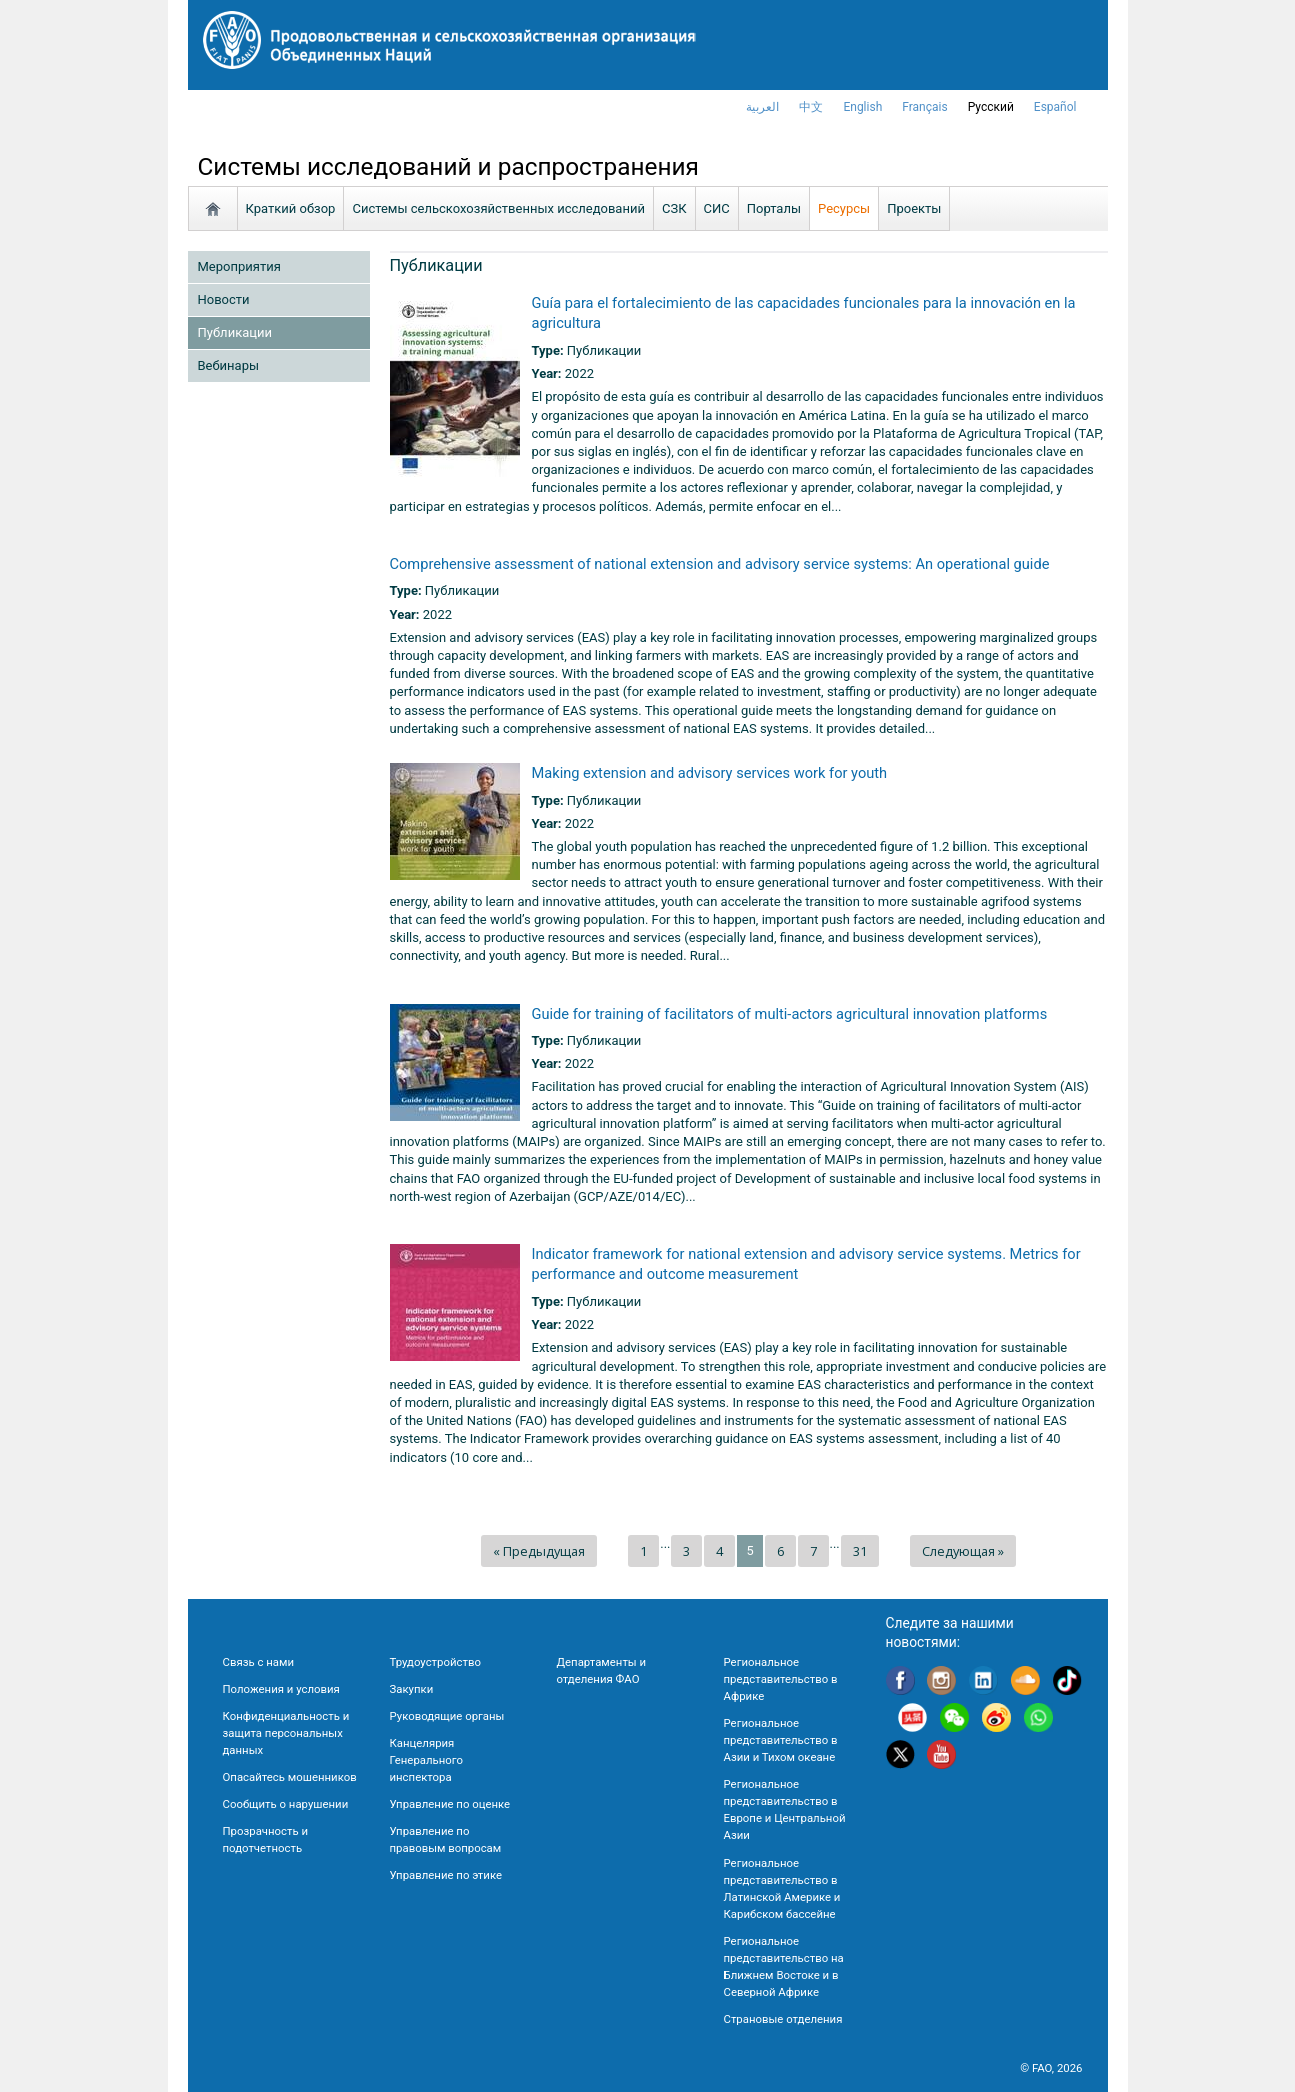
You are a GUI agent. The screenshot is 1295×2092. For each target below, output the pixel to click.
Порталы (774, 208)
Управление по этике (446, 1875)
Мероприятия (239, 266)
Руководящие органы (447, 1716)
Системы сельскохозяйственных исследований (498, 208)
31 (860, 1551)
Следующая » (963, 1551)
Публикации (235, 332)
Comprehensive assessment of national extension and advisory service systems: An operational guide (720, 564)
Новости (224, 299)
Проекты (914, 208)
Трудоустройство (435, 1662)
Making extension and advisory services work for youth (710, 773)
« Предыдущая (539, 1551)
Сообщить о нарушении (286, 1804)
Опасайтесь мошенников (290, 1777)
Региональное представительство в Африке (781, 1679)
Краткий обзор (291, 208)
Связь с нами (258, 1662)
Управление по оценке (450, 1804)
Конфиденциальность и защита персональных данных (286, 1733)
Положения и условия (281, 1689)
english (862, 107)
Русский (991, 107)
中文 (811, 107)
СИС (717, 208)
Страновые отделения (783, 2019)
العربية (762, 107)
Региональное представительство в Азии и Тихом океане (781, 1740)
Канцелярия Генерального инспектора (426, 1760)
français (924, 107)
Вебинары (229, 365)
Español (1055, 107)
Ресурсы (844, 208)
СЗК (674, 208)
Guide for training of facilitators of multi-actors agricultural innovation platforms (790, 1014)
